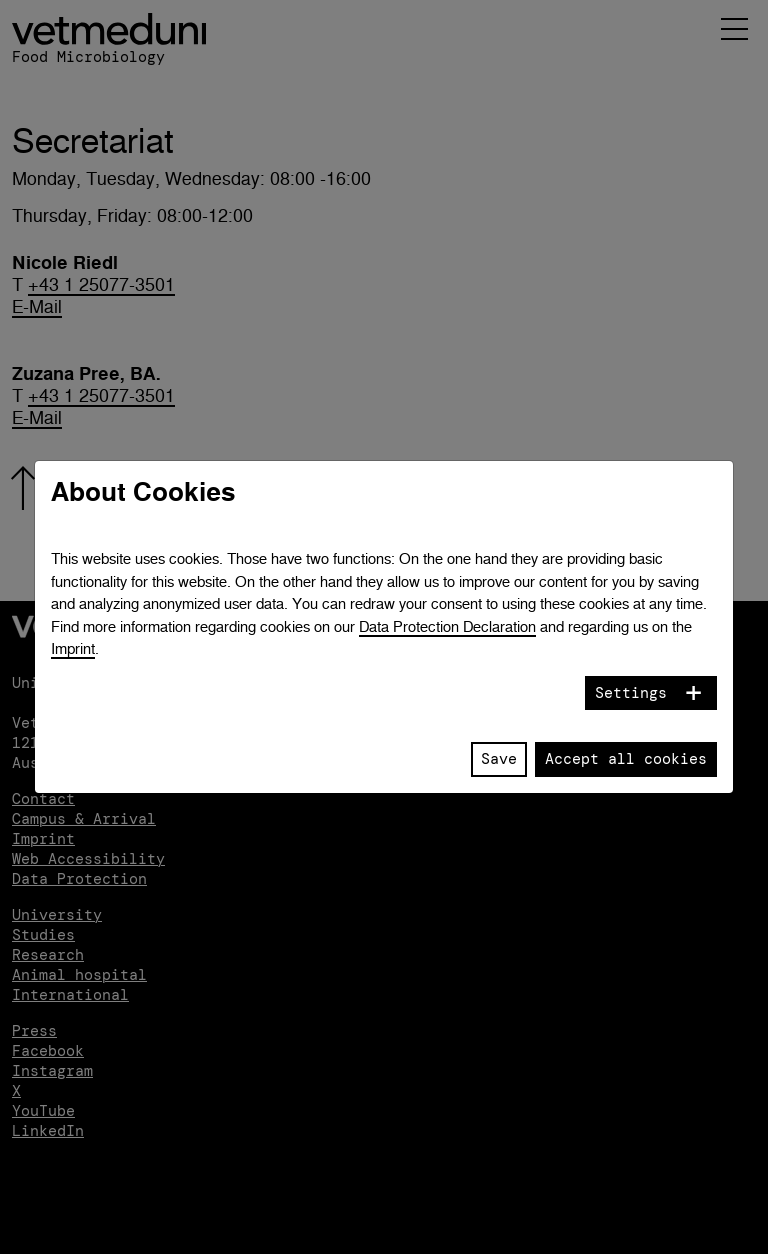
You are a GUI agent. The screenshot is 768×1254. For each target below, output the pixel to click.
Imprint (73, 648)
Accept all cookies (626, 759)
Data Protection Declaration (447, 626)
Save (499, 759)
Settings (631, 693)
